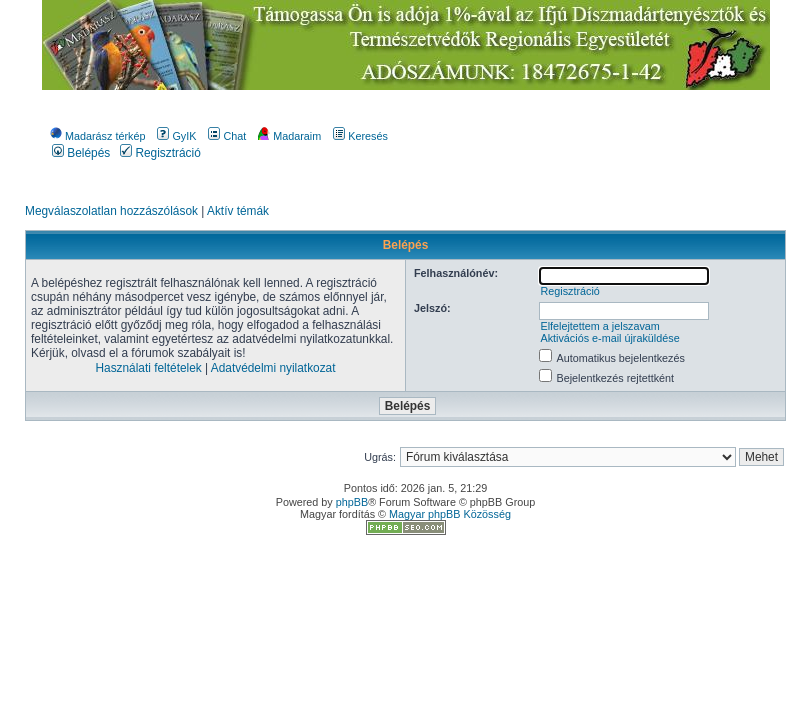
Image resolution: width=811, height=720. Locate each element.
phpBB (352, 502)
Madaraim (289, 136)
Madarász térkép (97, 136)
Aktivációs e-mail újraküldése (609, 338)
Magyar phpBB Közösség (450, 514)
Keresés (360, 136)
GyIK (176, 136)
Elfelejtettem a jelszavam (599, 326)
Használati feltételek (148, 368)
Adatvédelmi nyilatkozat (273, 368)
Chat (227, 136)
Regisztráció (160, 153)
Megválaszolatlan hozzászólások (111, 211)
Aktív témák (238, 211)
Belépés (81, 153)
